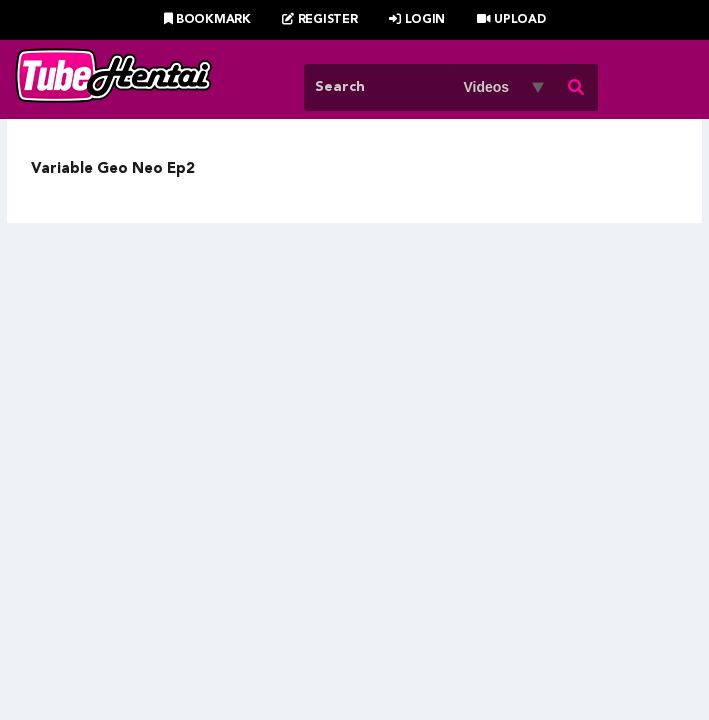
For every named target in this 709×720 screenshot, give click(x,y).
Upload (511, 20)
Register (319, 20)
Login (417, 20)
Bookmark (207, 20)
